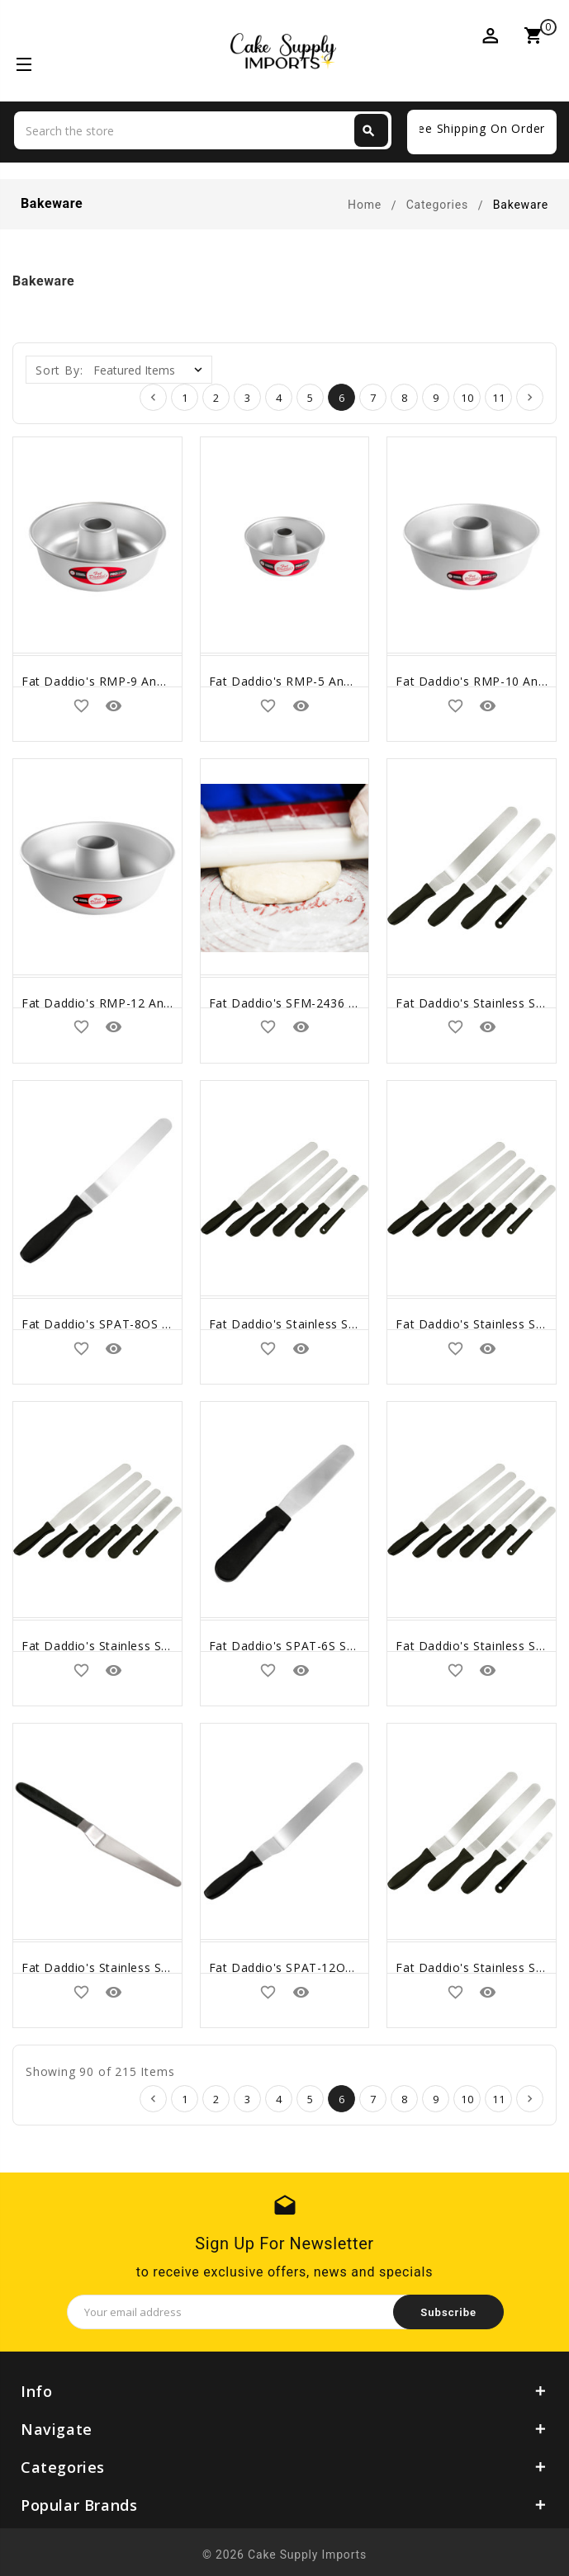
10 (467, 397)
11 (498, 397)
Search (368, 131)
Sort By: (59, 370)
